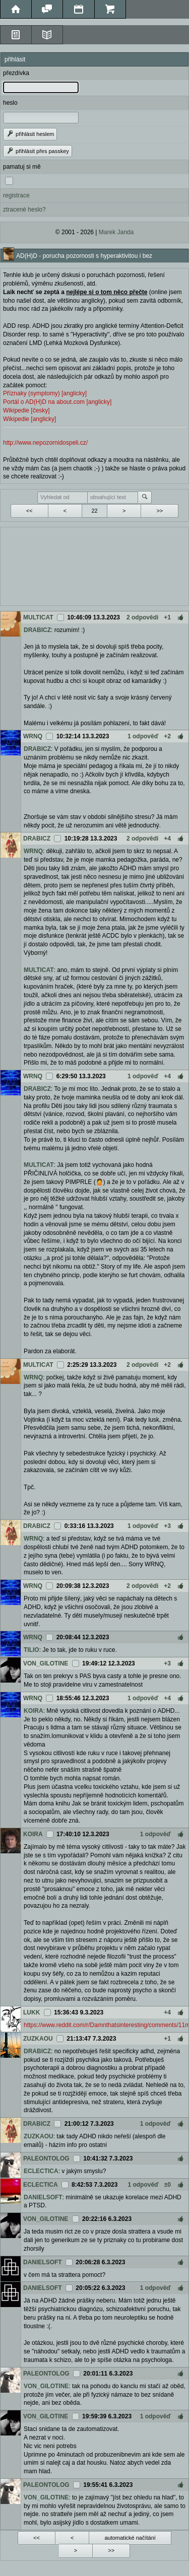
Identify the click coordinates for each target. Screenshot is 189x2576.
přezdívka (16, 73)
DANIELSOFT (43, 2197)
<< (29, 511)
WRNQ (32, 736)
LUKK (31, 2012)
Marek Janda (116, 232)
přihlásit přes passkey (37, 151)
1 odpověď (143, 736)
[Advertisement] (94, 565)
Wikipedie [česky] (26, 410)
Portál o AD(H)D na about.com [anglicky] (57, 401)
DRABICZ (37, 630)
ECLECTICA (41, 2171)
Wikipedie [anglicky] (29, 419)
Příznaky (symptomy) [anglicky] (45, 393)
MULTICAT (38, 617)
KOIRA (33, 1710)
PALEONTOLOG (46, 2158)
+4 (167, 838)
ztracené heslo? (24, 209)
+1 (167, 617)
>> (159, 511)
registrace (16, 195)
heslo (10, 102)
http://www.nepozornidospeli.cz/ (45, 442)
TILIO (31, 1649)
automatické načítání (130, 2538)
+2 (167, 736)
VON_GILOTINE (45, 1663)
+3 (167, 1525)
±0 (167, 2184)
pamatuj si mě (22, 166)
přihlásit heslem (30, 134)
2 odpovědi (142, 617)
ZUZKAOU (38, 2038)
